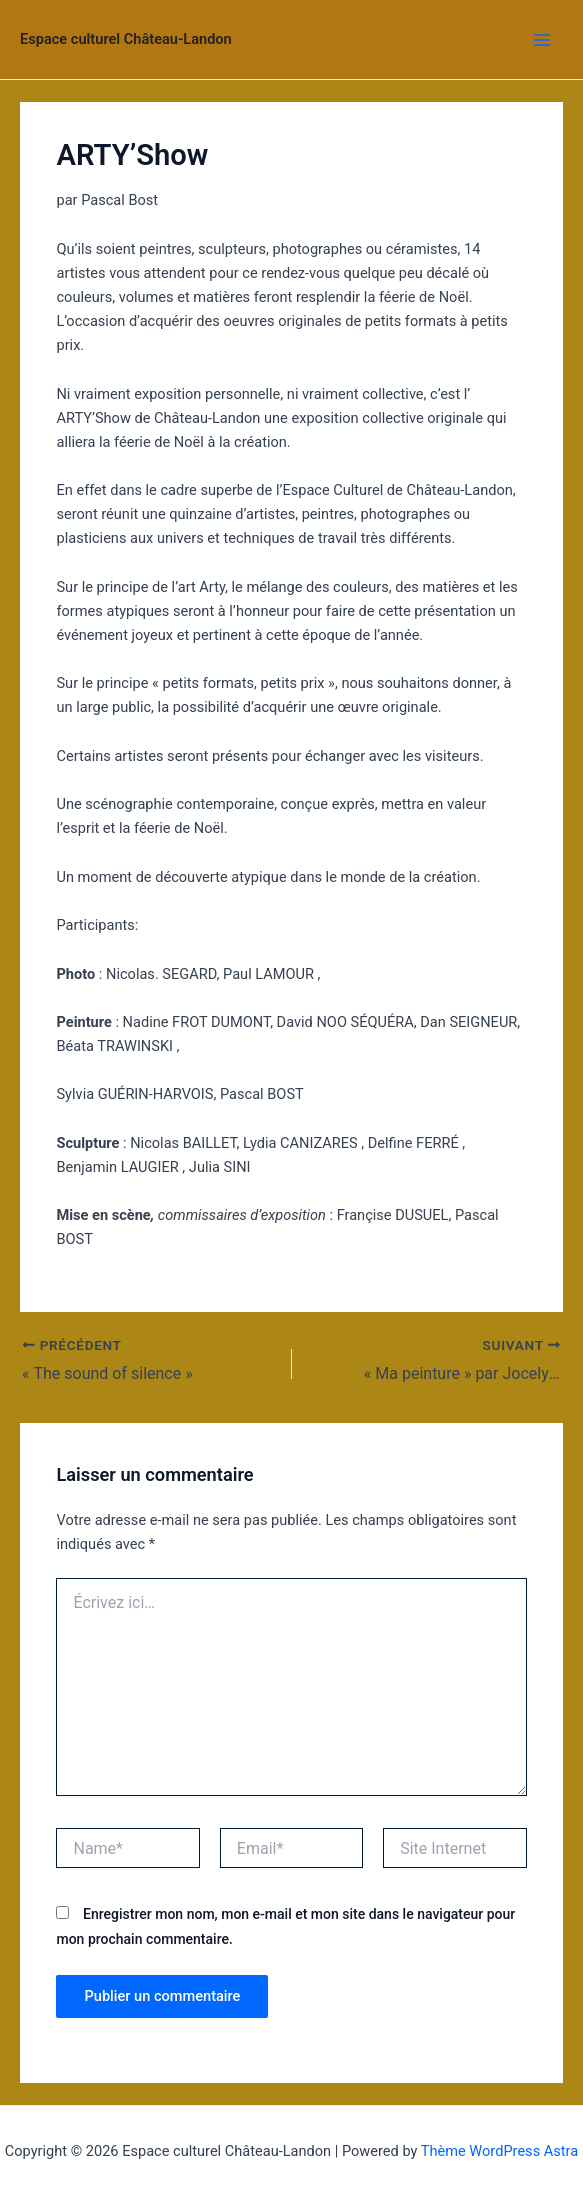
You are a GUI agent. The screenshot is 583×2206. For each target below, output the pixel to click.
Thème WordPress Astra (499, 2151)
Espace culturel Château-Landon (126, 39)
